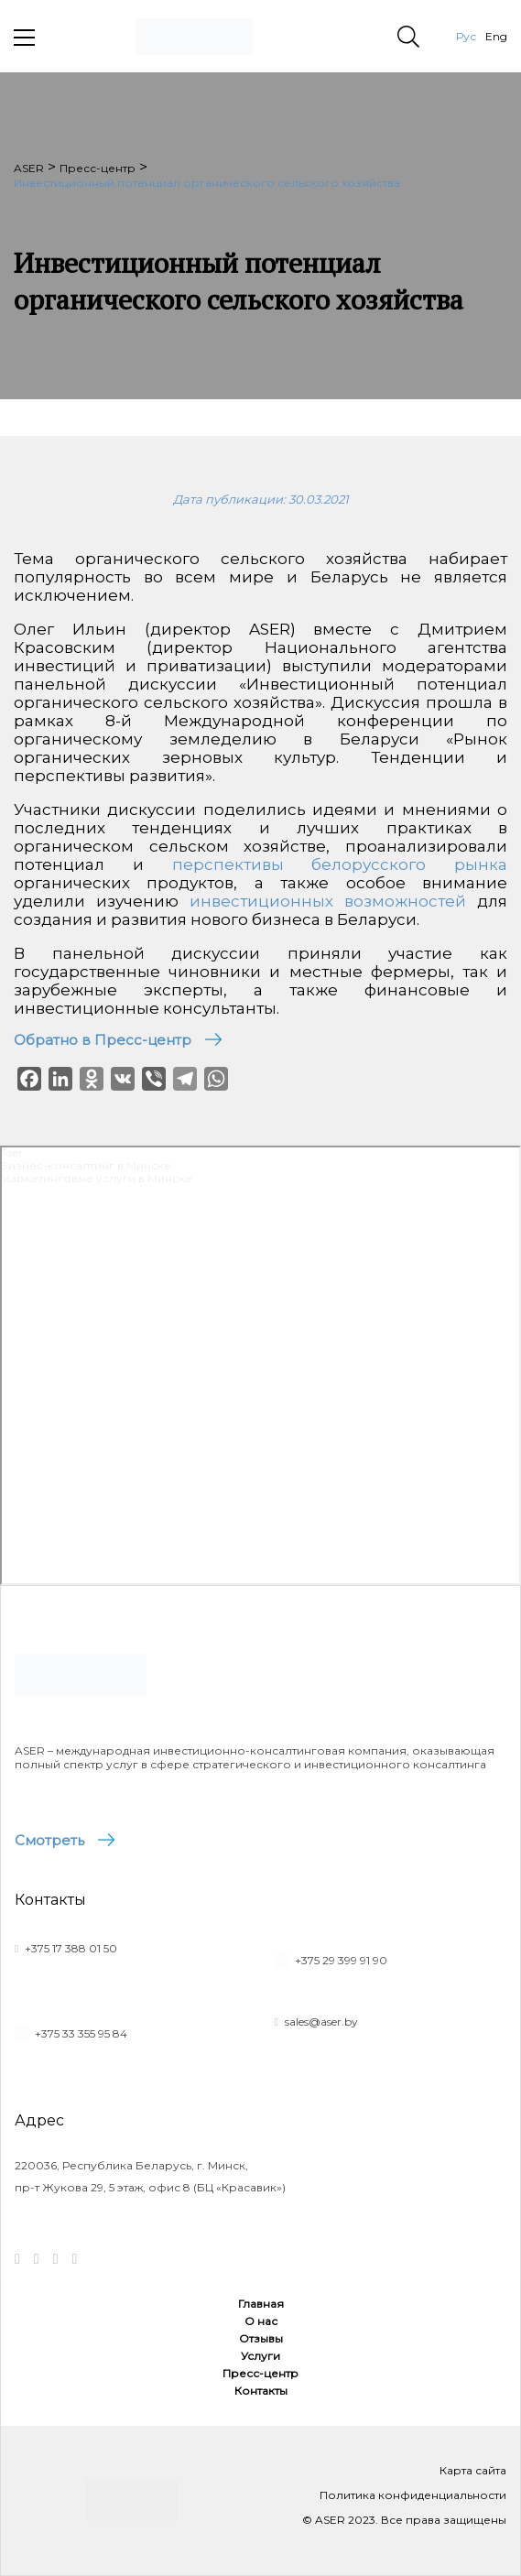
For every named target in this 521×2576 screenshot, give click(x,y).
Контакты (261, 2390)
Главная (261, 2303)
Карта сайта (473, 2470)
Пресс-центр (260, 2373)
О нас (260, 2321)
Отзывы (261, 2338)
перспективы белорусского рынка (340, 864)
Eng (496, 36)
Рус (466, 36)
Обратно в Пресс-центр (102, 1040)
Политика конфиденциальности (413, 2495)
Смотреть (49, 1840)
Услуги (260, 2356)
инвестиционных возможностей (328, 901)
